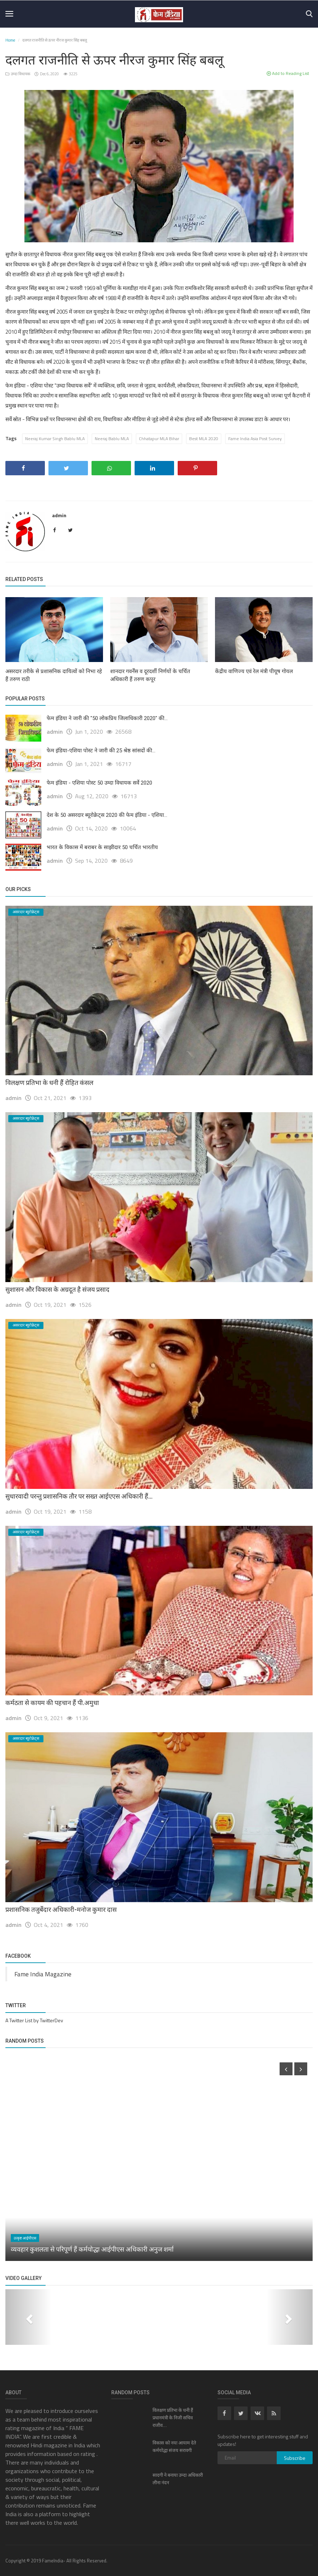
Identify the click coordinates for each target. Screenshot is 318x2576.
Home (10, 40)
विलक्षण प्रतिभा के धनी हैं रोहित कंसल (49, 1082)
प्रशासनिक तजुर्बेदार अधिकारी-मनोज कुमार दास (61, 1909)
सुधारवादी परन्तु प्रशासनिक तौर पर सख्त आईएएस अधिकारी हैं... (79, 1496)
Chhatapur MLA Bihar (159, 438)
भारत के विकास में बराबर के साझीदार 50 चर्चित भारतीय (102, 847)
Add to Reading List (288, 73)
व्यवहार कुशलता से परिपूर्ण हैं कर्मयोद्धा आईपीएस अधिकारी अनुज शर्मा (92, 2249)
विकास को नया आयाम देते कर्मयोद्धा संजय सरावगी (174, 2446)
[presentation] (286, 2068)
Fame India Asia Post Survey (255, 438)
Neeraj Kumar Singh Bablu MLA (55, 438)
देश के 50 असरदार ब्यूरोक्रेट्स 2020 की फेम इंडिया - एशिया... (107, 815)
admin (59, 515)
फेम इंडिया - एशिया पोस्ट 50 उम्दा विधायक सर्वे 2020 (99, 783)
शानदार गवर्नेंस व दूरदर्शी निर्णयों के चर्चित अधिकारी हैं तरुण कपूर (150, 675)
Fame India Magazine (42, 1974)
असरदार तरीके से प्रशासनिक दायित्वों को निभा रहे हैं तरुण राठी (53, 675)
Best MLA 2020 (203, 438)
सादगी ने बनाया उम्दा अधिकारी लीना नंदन (178, 2478)
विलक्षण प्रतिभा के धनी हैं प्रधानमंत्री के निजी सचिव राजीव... (173, 2418)
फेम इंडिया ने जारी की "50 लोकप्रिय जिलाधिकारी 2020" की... (107, 718)
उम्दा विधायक (18, 74)
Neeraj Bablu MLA (112, 438)
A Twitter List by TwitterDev (34, 2020)
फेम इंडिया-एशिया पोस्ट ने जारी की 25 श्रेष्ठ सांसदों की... (101, 750)
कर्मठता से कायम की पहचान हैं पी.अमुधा (52, 1702)
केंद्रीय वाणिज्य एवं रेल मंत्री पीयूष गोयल (254, 671)
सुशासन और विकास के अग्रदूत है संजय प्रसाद (57, 1289)
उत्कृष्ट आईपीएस (25, 2238)
